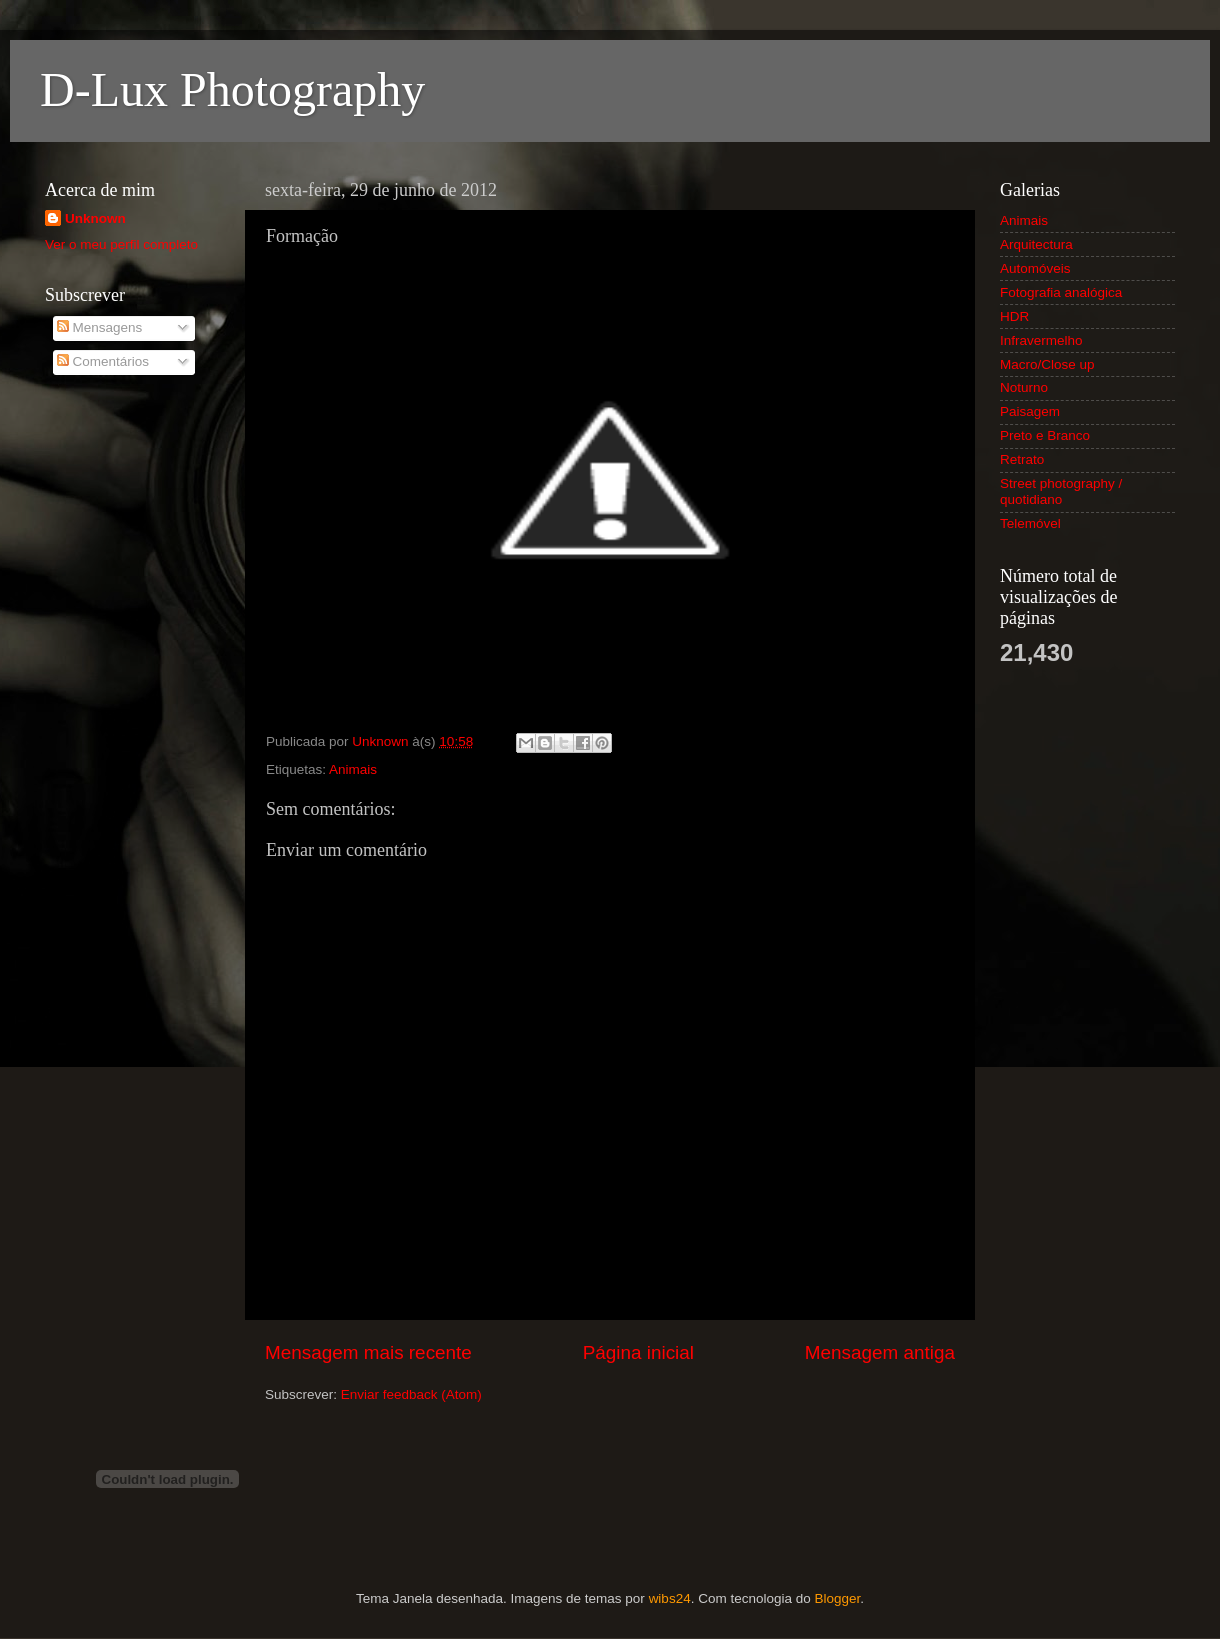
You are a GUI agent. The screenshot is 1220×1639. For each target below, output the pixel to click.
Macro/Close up (1047, 364)
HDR (1014, 316)
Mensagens (100, 327)
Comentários (103, 361)
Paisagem (1030, 411)
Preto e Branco (1045, 435)
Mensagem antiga (880, 1352)
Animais (353, 769)
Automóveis (1035, 268)
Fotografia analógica (1061, 292)
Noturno (1024, 387)
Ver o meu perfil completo (121, 244)
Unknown (95, 218)
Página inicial (638, 1352)
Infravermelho (1041, 340)
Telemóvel (1030, 523)
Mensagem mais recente (368, 1352)
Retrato (1022, 459)
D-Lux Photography (232, 89)
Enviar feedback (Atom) (411, 1394)
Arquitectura (1036, 244)
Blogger (837, 1598)
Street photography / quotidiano (1061, 491)
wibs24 (670, 1598)
